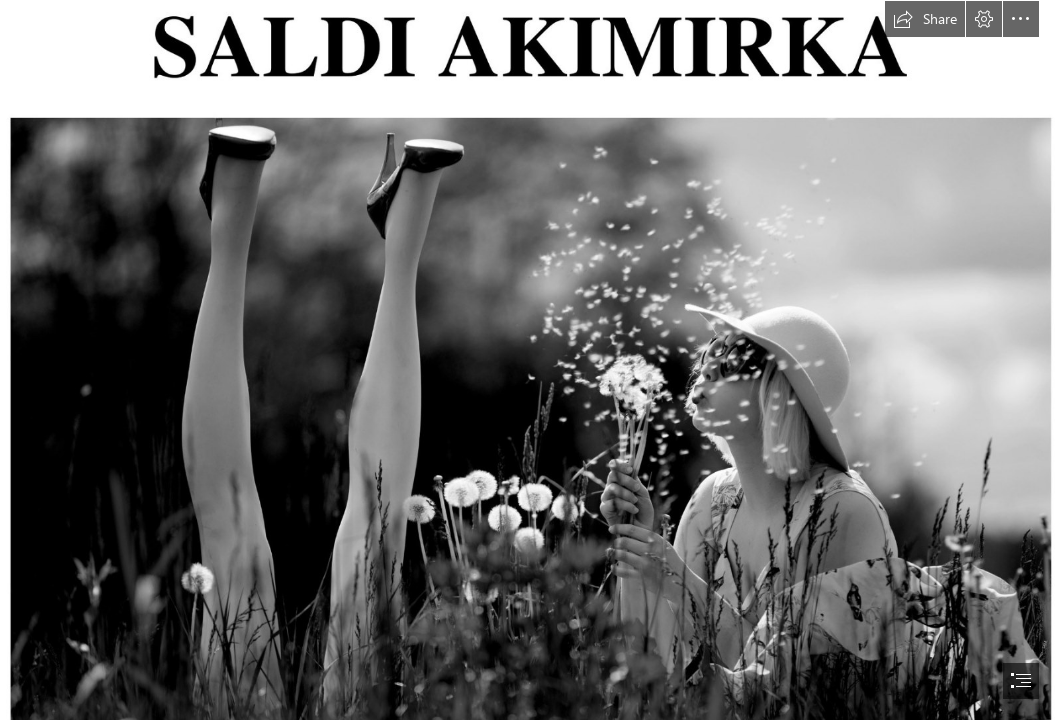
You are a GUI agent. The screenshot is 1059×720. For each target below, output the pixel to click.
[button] (925, 19)
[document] (529, 360)
